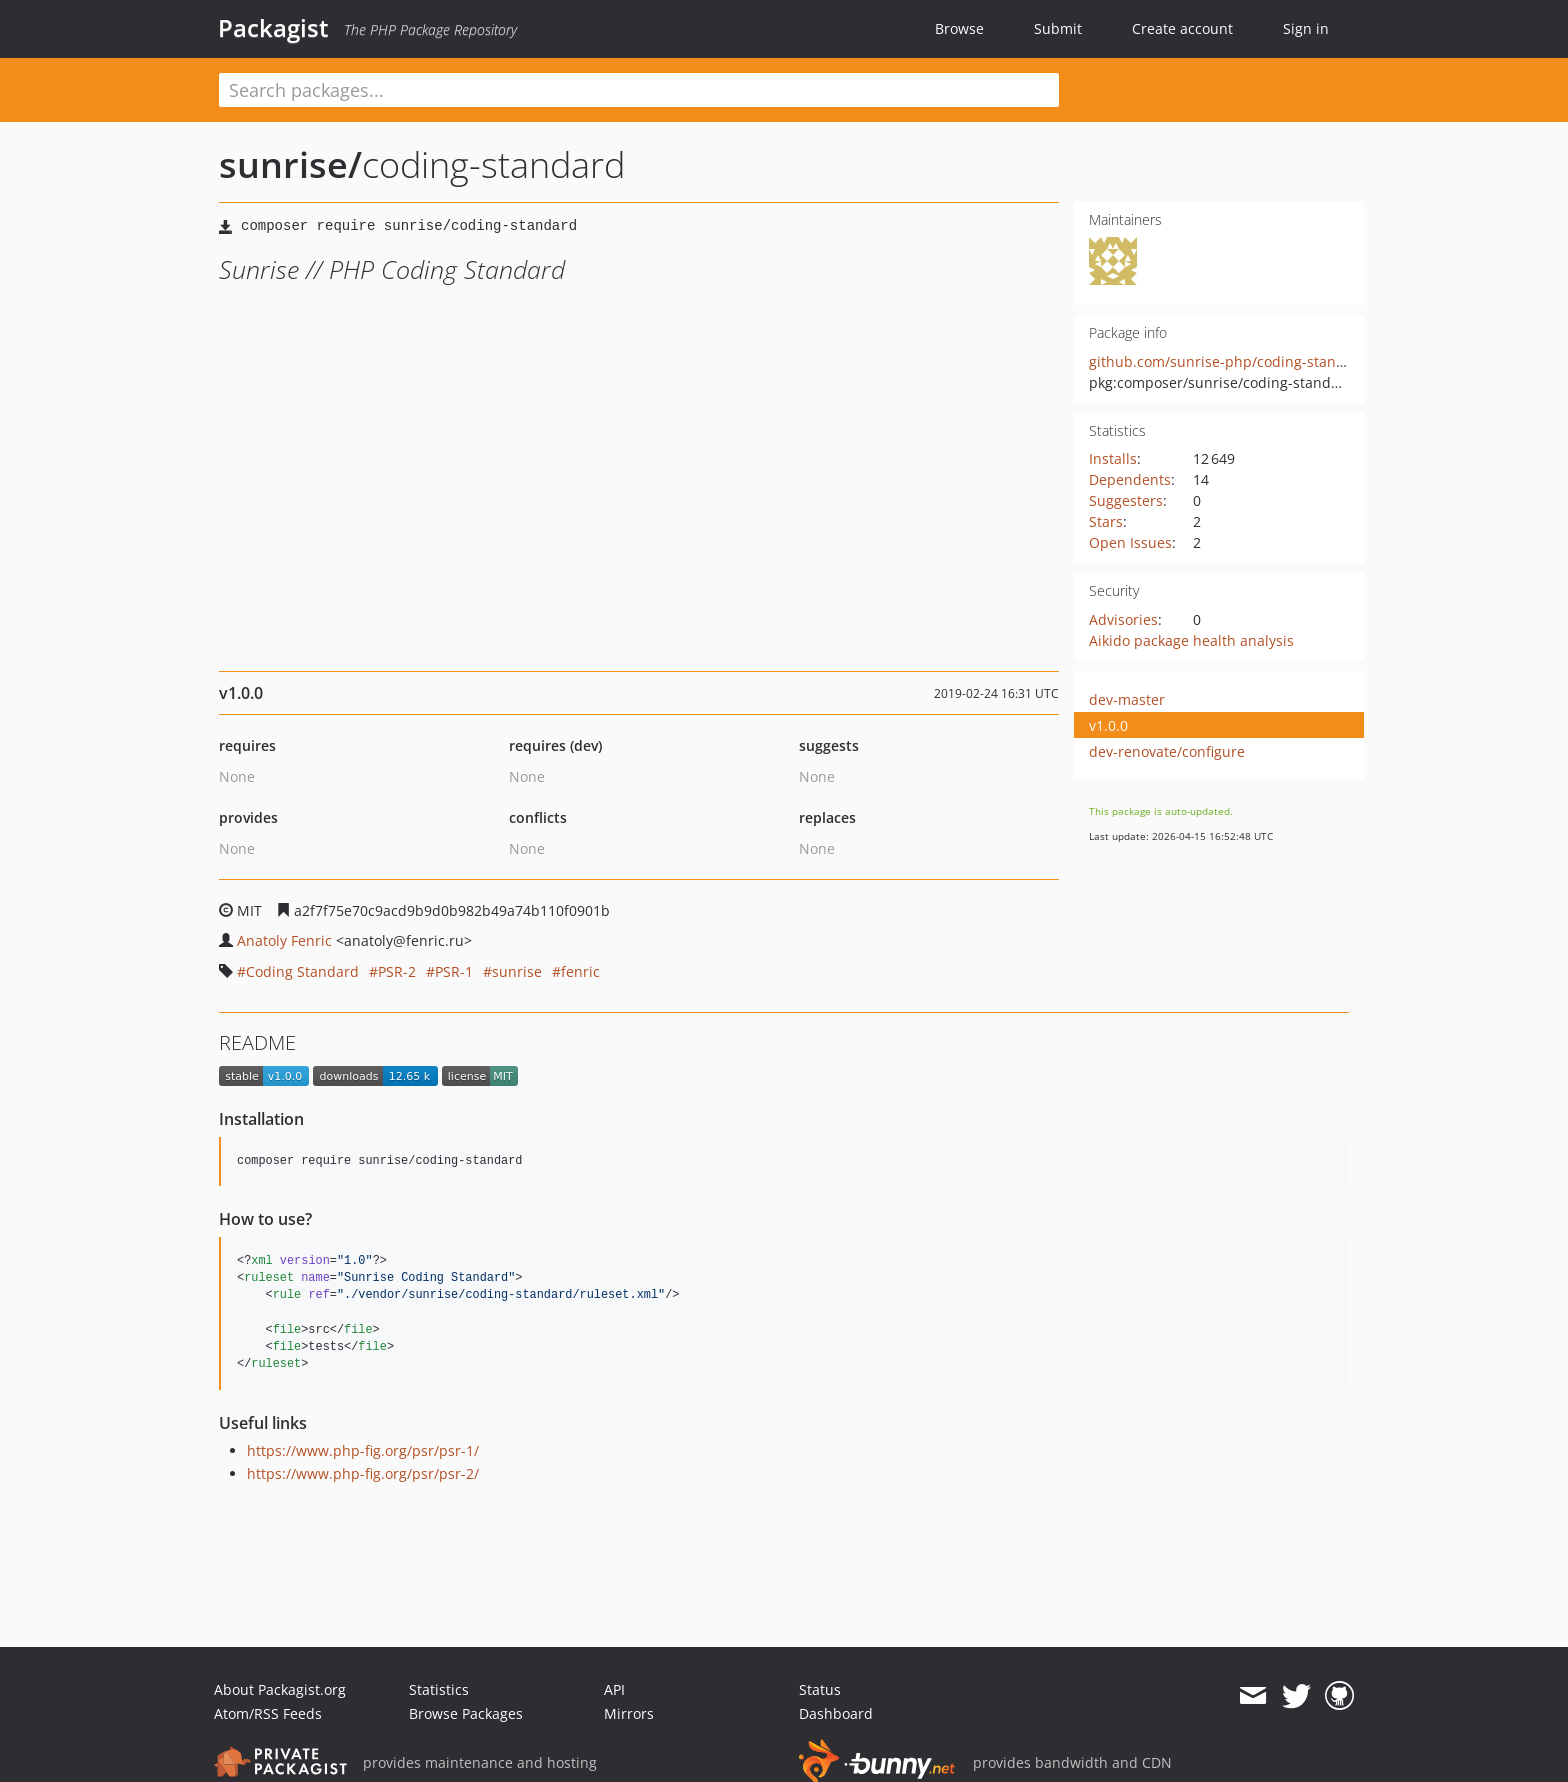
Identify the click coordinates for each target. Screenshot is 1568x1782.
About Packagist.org (280, 1689)
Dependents (1130, 479)
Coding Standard (302, 971)
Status (820, 1689)
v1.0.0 (1108, 725)
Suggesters (1126, 500)
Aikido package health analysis (1191, 640)
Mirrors (629, 1713)
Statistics (439, 1689)
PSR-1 (454, 971)
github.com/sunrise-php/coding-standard (1228, 361)
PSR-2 (397, 971)
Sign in (1306, 28)
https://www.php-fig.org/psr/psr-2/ (363, 1473)
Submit (1058, 28)
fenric (580, 971)
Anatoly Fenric (284, 940)
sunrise (517, 971)
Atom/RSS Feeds (268, 1713)
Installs (1113, 458)
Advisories (1123, 619)
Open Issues (1130, 542)
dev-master (1127, 699)
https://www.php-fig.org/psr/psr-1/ (363, 1450)
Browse (959, 28)
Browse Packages (466, 1713)
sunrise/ (290, 164)
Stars (1106, 521)
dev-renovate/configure (1167, 751)
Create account (1182, 28)
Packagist (273, 28)
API (614, 1689)
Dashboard (836, 1713)
